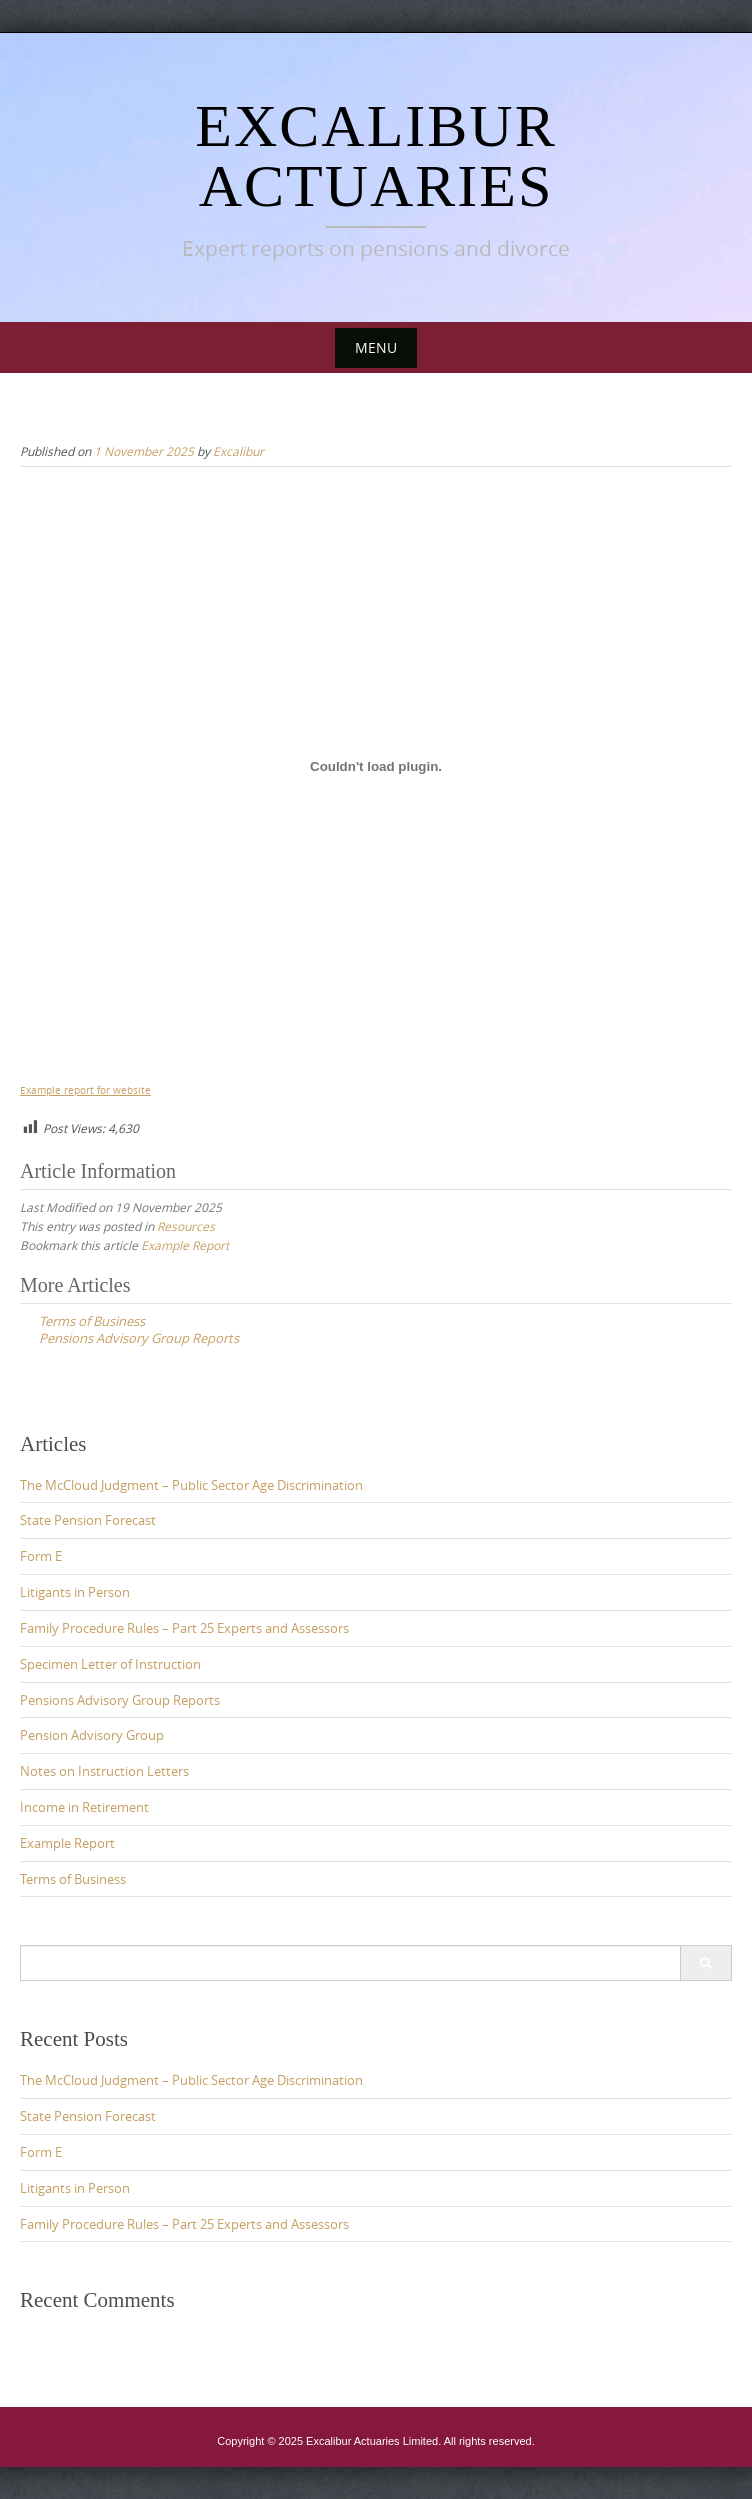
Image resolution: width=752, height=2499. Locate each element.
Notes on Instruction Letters (104, 1771)
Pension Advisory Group (92, 1735)
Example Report (185, 1245)
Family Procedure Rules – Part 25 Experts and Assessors (184, 1628)
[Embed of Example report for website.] (376, 767)
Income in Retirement (84, 1807)
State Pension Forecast (88, 1520)
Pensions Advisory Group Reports (120, 1700)
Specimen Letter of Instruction (110, 1664)
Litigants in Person (75, 1592)
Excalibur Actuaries (375, 156)
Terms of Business (73, 1879)
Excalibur (238, 451)
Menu (376, 347)
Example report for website (85, 1090)
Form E (41, 1556)
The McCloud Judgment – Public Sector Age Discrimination (191, 1485)
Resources (186, 1226)
